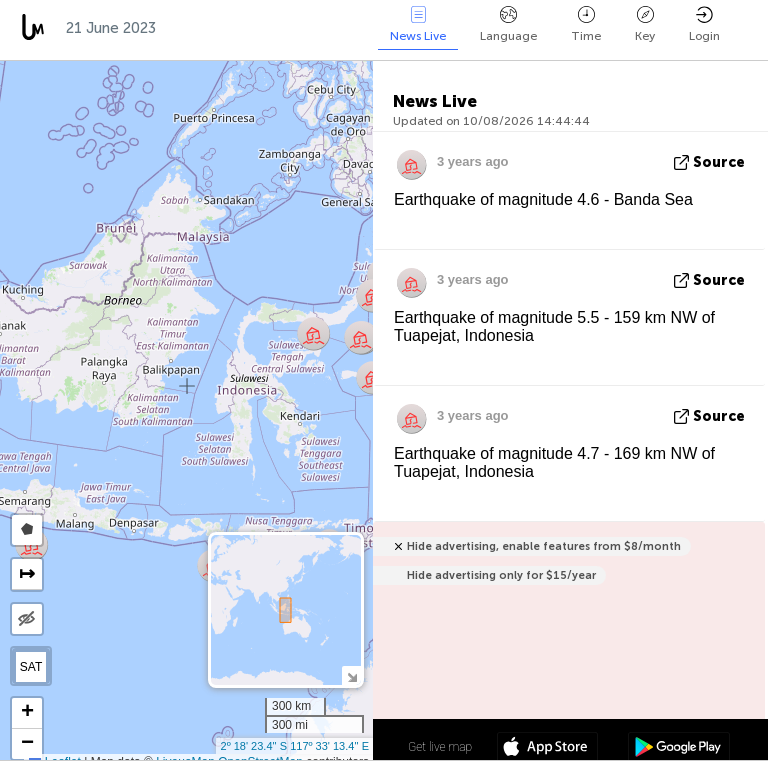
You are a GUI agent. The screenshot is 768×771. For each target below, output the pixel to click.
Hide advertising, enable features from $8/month (544, 546)
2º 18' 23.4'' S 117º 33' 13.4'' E (295, 746)
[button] (372, 295)
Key (645, 24)
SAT (31, 667)
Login (704, 24)
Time (586, 24)
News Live (418, 24)
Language (508, 24)
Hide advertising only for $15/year (501, 575)
